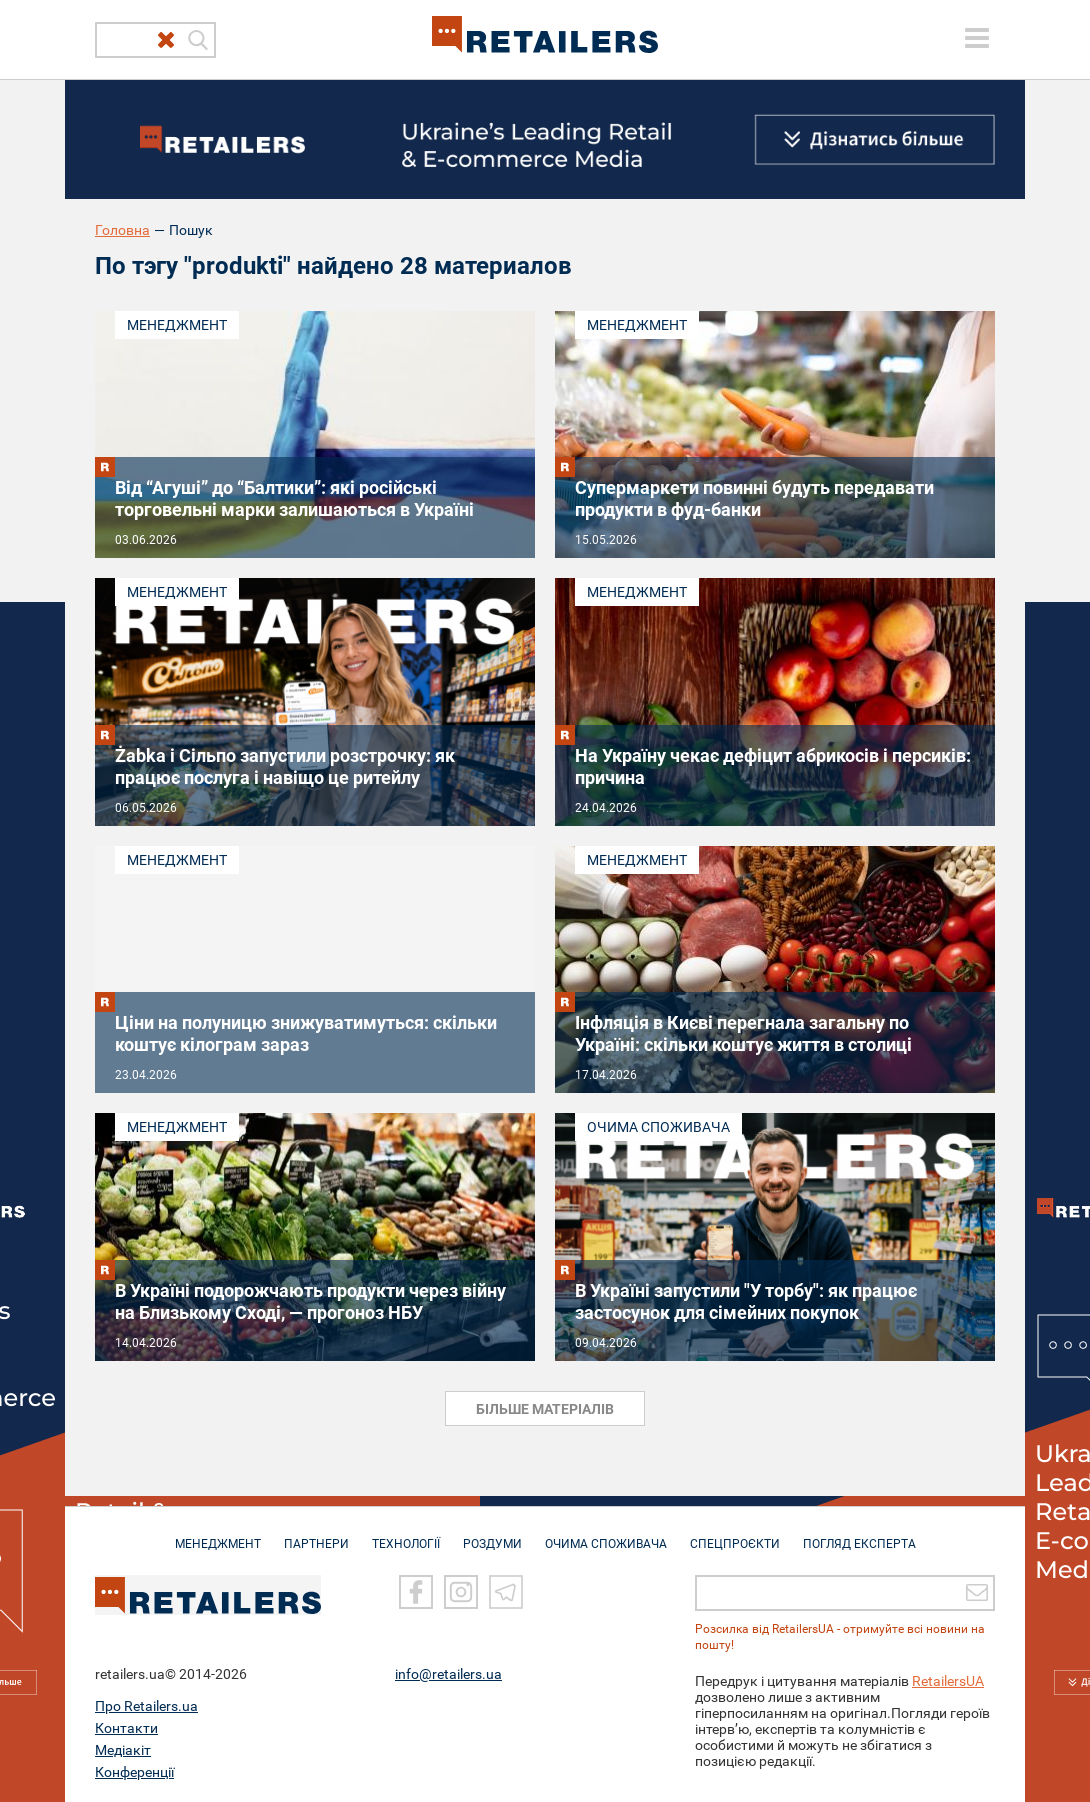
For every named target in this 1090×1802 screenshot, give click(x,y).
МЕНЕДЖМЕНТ (218, 1534)
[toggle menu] (977, 38)
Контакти (126, 1727)
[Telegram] (506, 1591)
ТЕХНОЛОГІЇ (406, 1534)
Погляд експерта (859, 1534)
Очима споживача (658, 1127)
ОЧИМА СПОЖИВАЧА (606, 1534)
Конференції (134, 1771)
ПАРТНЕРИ (316, 1534)
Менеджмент (177, 325)
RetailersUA (948, 1680)
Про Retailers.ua (146, 1705)
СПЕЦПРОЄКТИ (735, 1534)
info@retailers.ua (448, 1673)
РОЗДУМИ (492, 1534)
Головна (122, 230)
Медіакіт (123, 1749)
